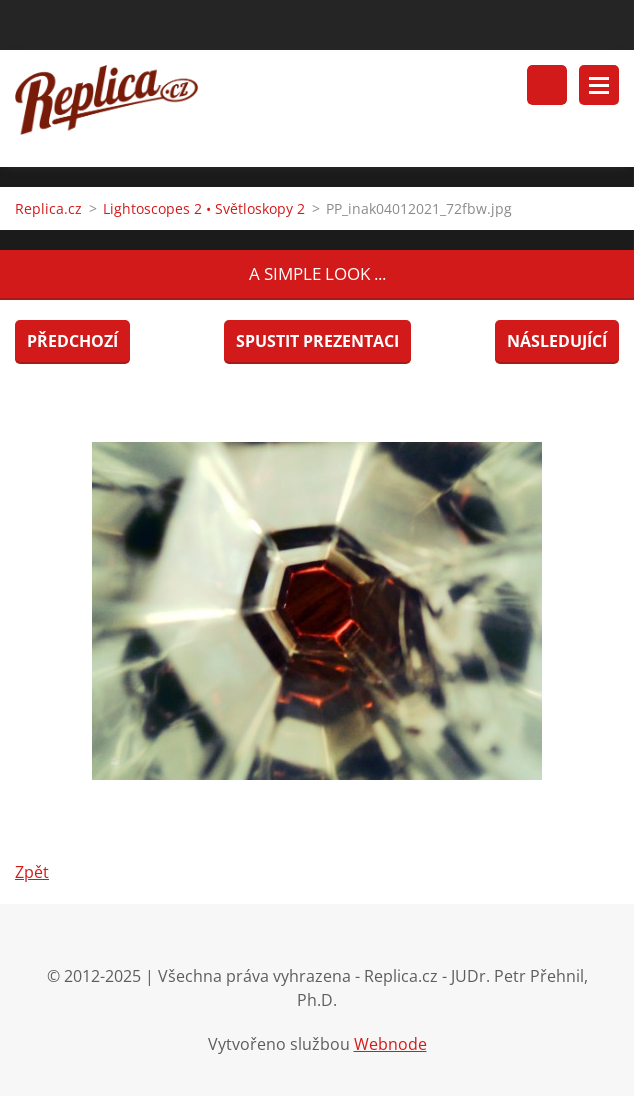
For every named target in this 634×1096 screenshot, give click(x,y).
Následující (557, 341)
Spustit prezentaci (317, 341)
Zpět (32, 872)
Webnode (390, 1044)
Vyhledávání (547, 85)
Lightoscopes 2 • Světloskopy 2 (204, 208)
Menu (599, 85)
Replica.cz (48, 208)
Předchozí (72, 341)
